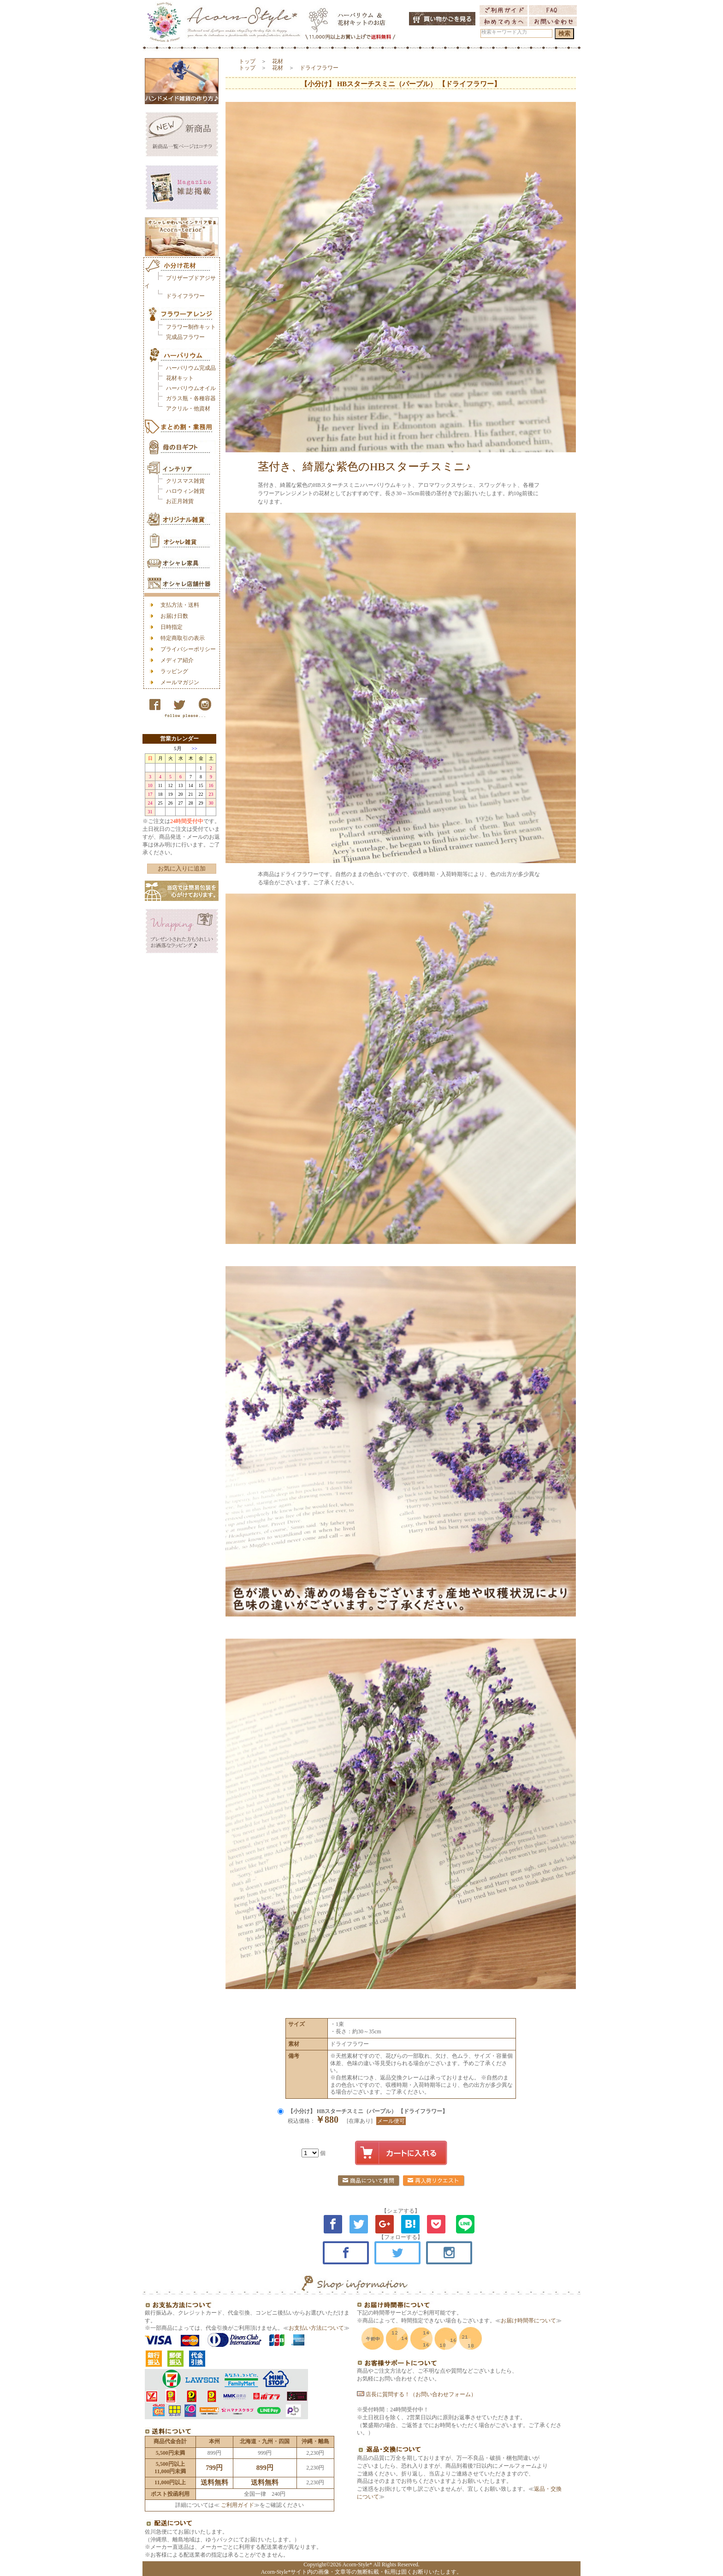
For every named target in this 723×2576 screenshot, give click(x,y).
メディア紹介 (177, 660)
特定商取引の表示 (182, 638)
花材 (277, 61)
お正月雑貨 (180, 501)
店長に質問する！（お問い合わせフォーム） (416, 2394)
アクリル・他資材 (188, 408)
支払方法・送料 (179, 605)
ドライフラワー (185, 296)
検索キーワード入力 (504, 32)
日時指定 (171, 627)
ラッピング (174, 671)
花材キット (180, 378)
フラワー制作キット (191, 327)
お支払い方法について (316, 2328)
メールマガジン (179, 682)
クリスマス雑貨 (185, 481)
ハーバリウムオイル (191, 388)
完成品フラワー (185, 337)
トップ (247, 61)
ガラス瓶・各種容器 (191, 398)
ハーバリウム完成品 (191, 368)
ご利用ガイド (236, 2505)
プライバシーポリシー (188, 649)
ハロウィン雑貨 (185, 491)
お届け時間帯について (528, 2320)
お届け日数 (174, 616)
